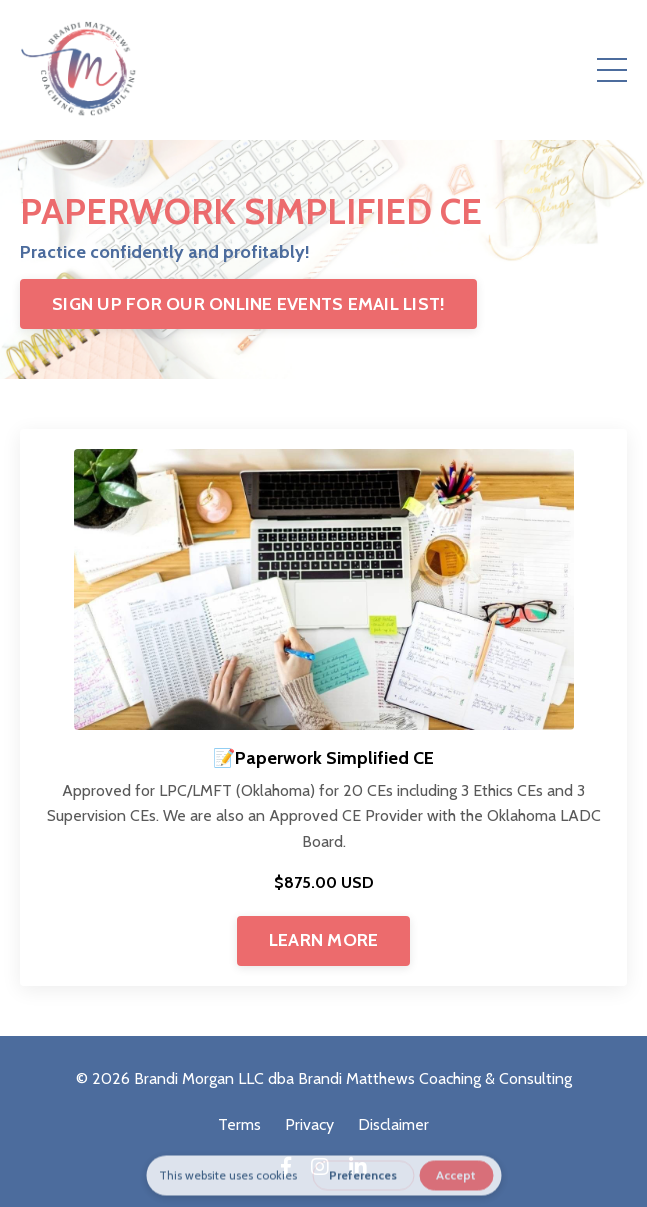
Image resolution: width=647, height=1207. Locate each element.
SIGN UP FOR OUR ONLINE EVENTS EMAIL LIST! (248, 304)
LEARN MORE (324, 940)
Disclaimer (393, 1124)
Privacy (309, 1124)
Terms (239, 1124)
